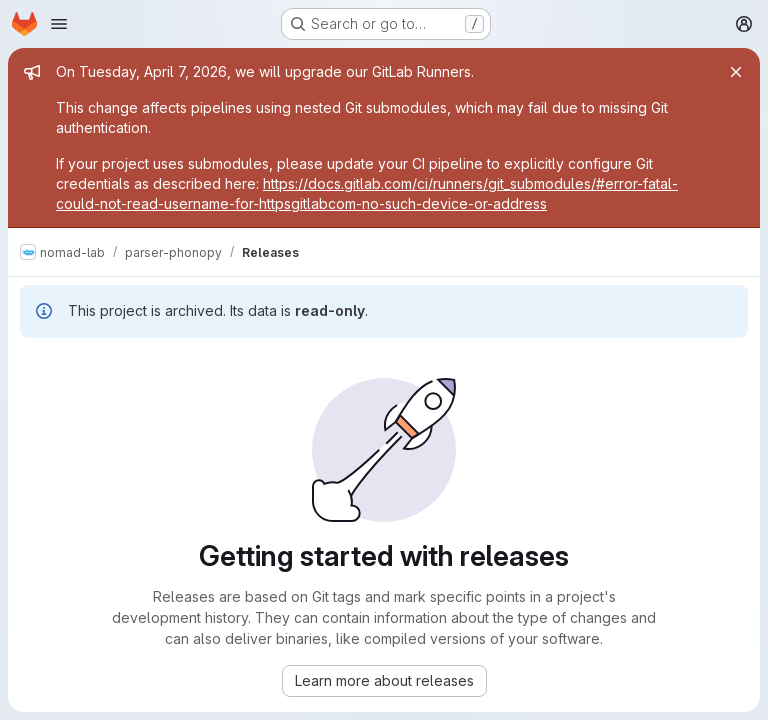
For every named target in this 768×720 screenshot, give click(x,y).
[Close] (736, 72)
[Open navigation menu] (59, 24)
